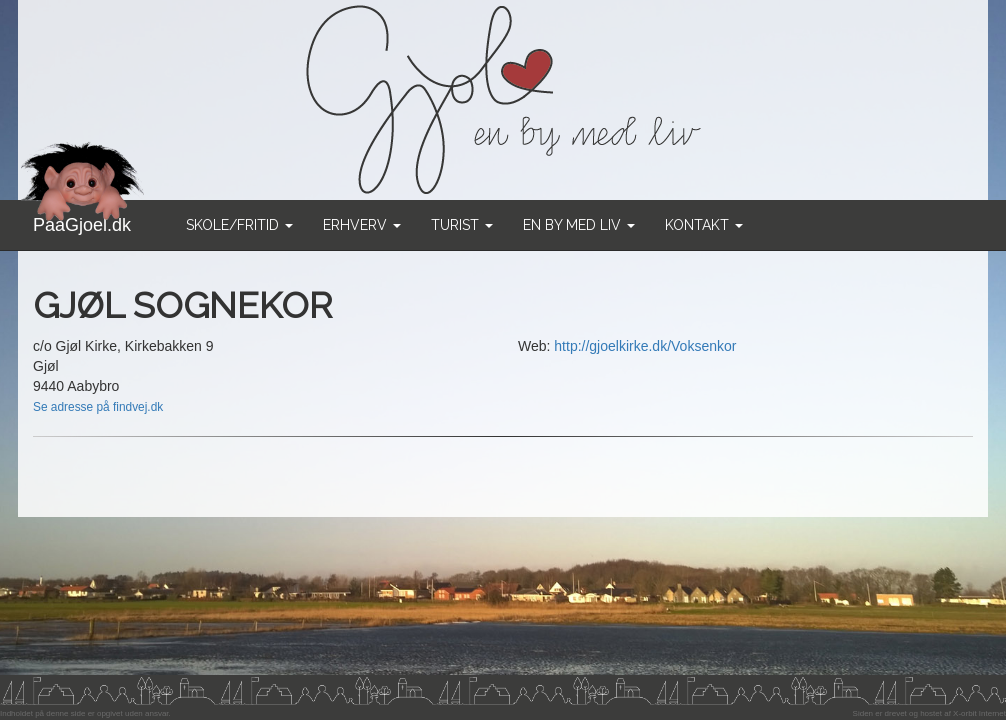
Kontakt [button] (704, 225)
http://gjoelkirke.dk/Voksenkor (645, 346)
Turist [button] (462, 225)
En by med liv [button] (579, 225)
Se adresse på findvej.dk (98, 407)
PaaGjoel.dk (82, 217)
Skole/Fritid (239, 225)
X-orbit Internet (979, 713)
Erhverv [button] (362, 225)
